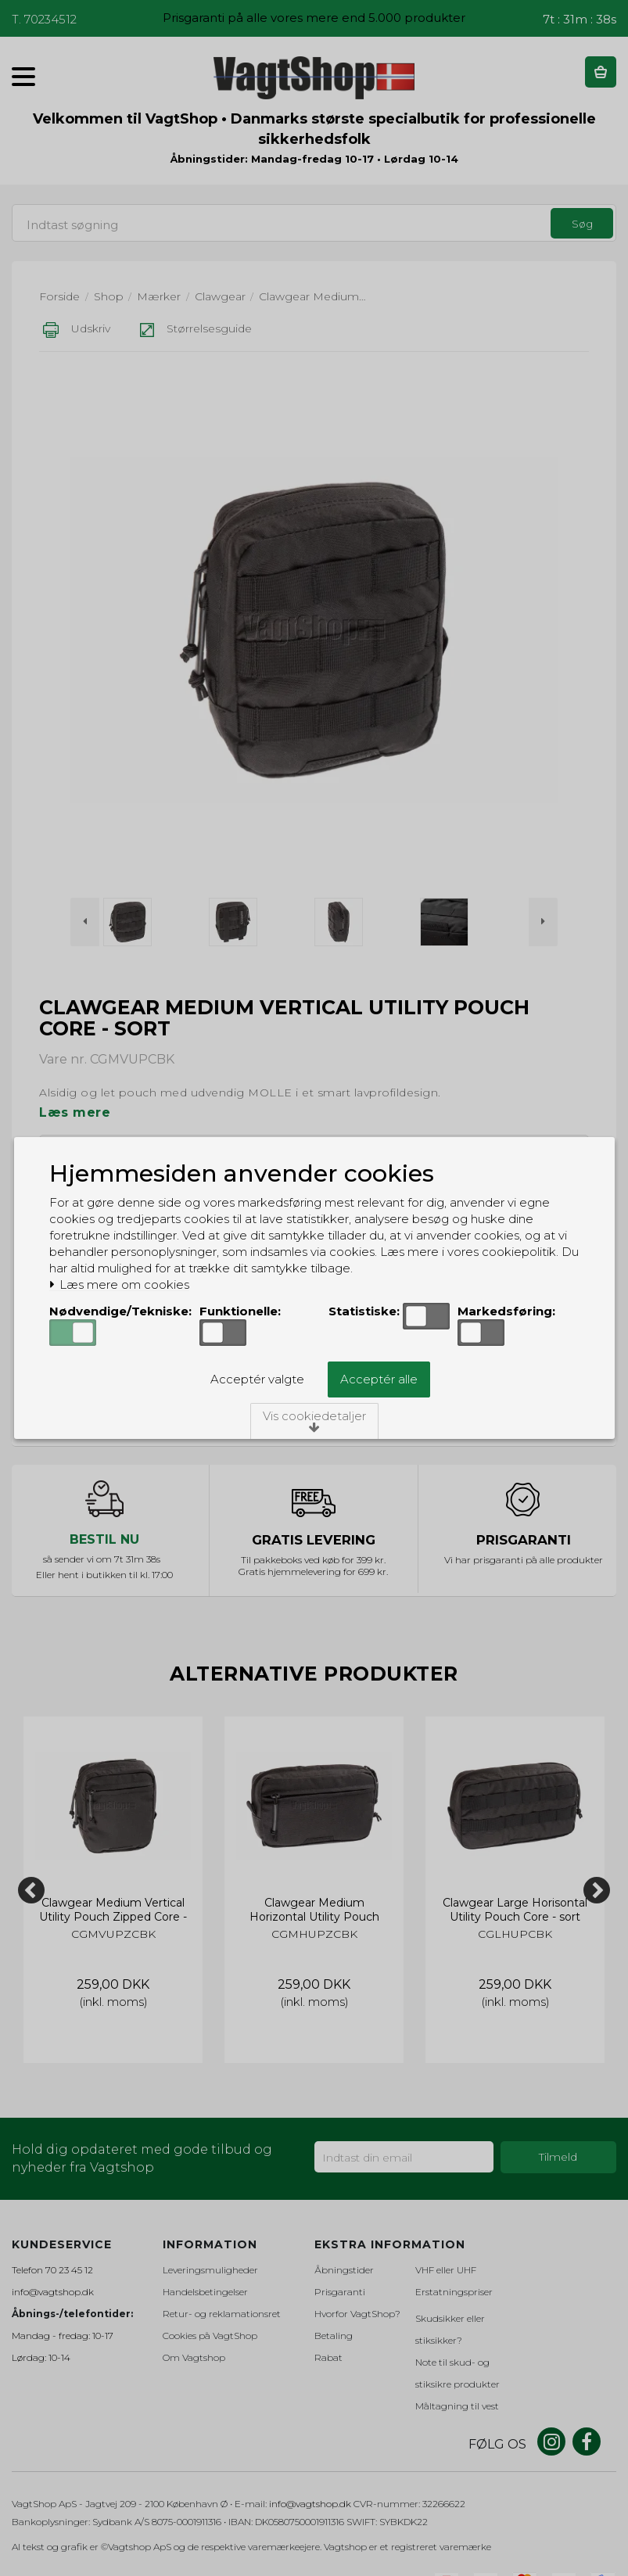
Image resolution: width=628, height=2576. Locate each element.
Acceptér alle (379, 1379)
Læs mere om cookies (119, 1285)
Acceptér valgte (257, 1379)
